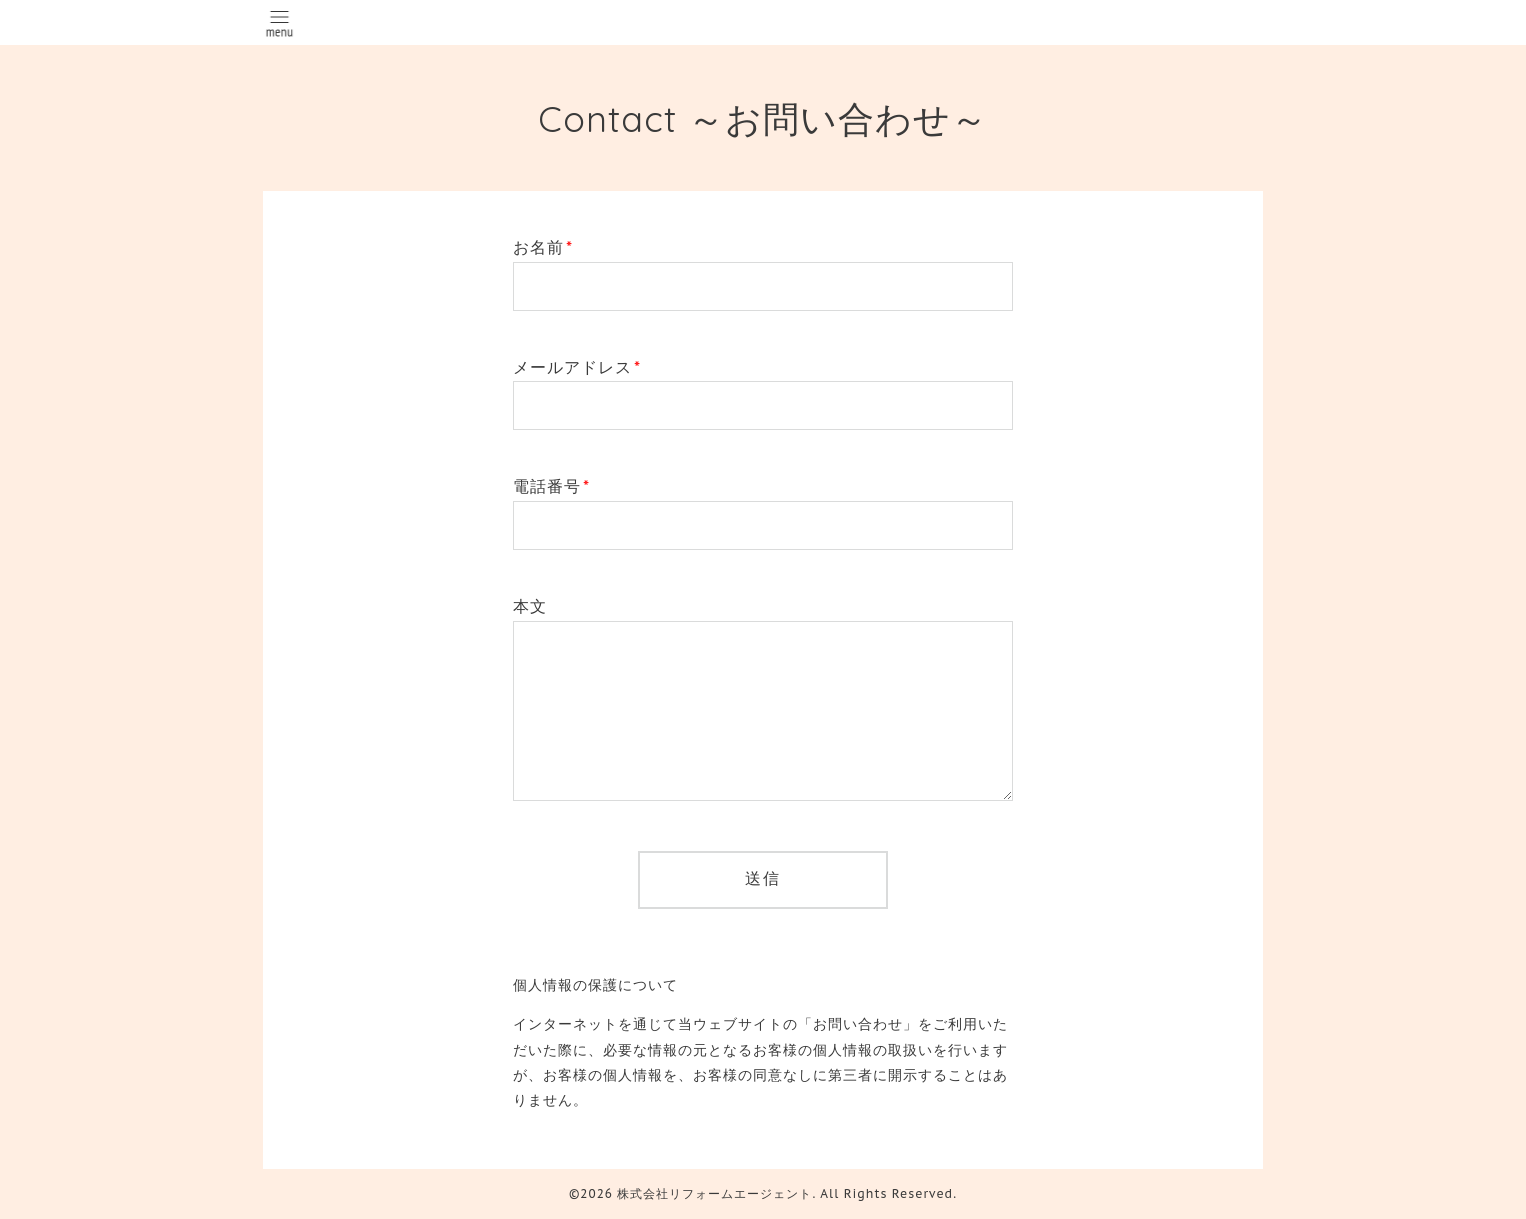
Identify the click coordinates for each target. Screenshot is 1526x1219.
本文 (530, 606)
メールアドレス (577, 367)
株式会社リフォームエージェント (714, 1193)
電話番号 (551, 486)
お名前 (543, 247)
